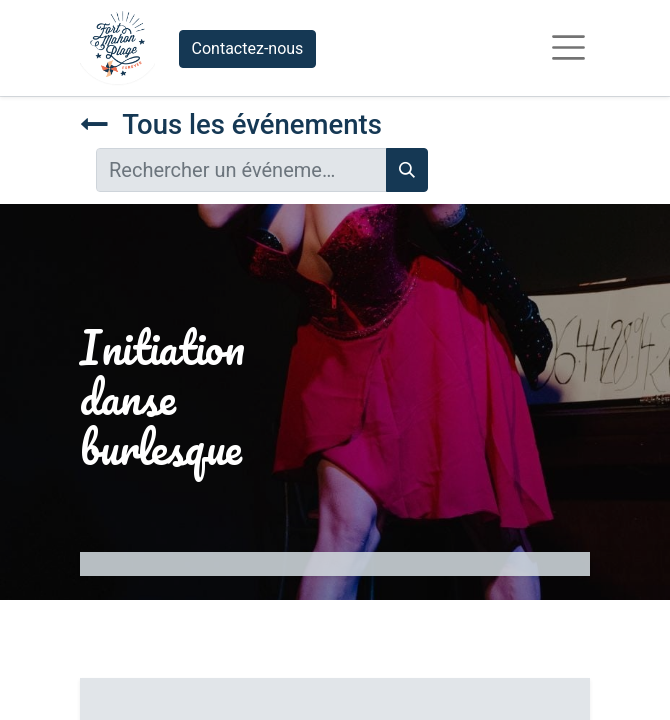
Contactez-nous (248, 48)
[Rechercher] (407, 170)
